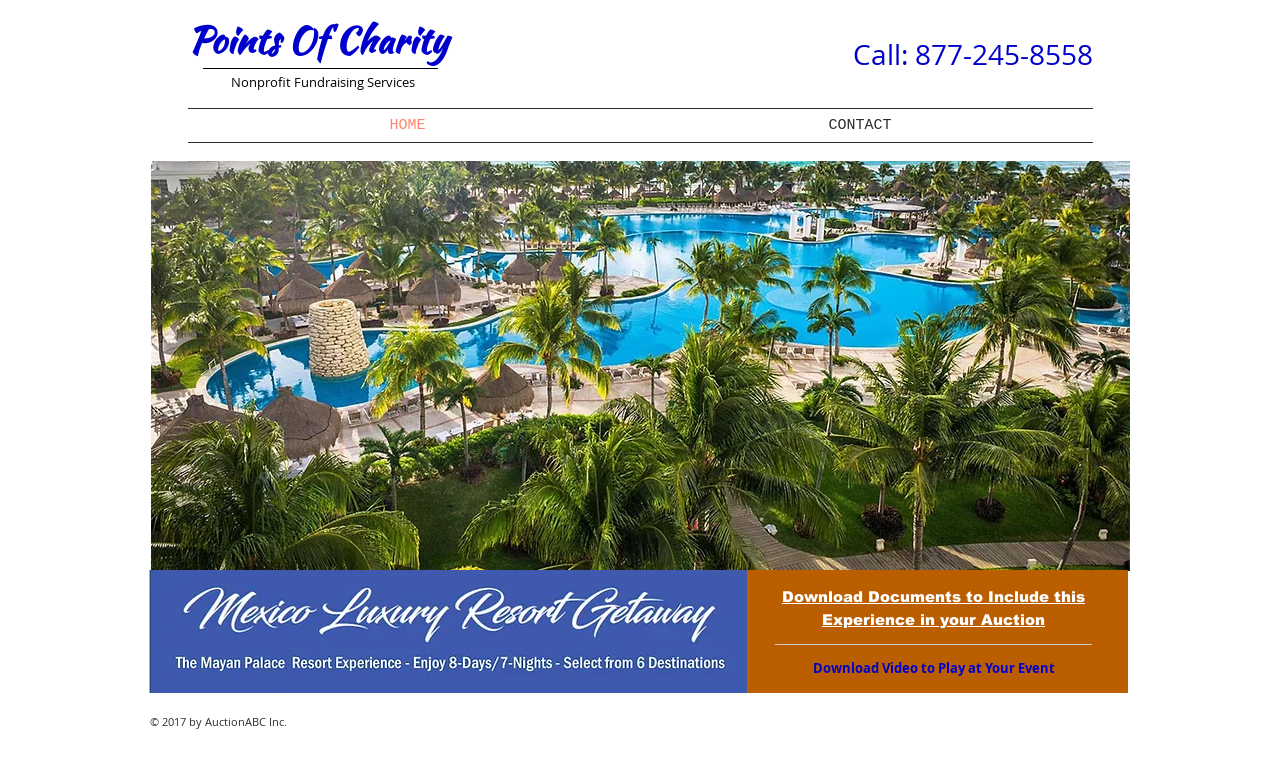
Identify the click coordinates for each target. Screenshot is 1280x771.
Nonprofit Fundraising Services (323, 82)
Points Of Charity (318, 40)
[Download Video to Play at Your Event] (933, 668)
